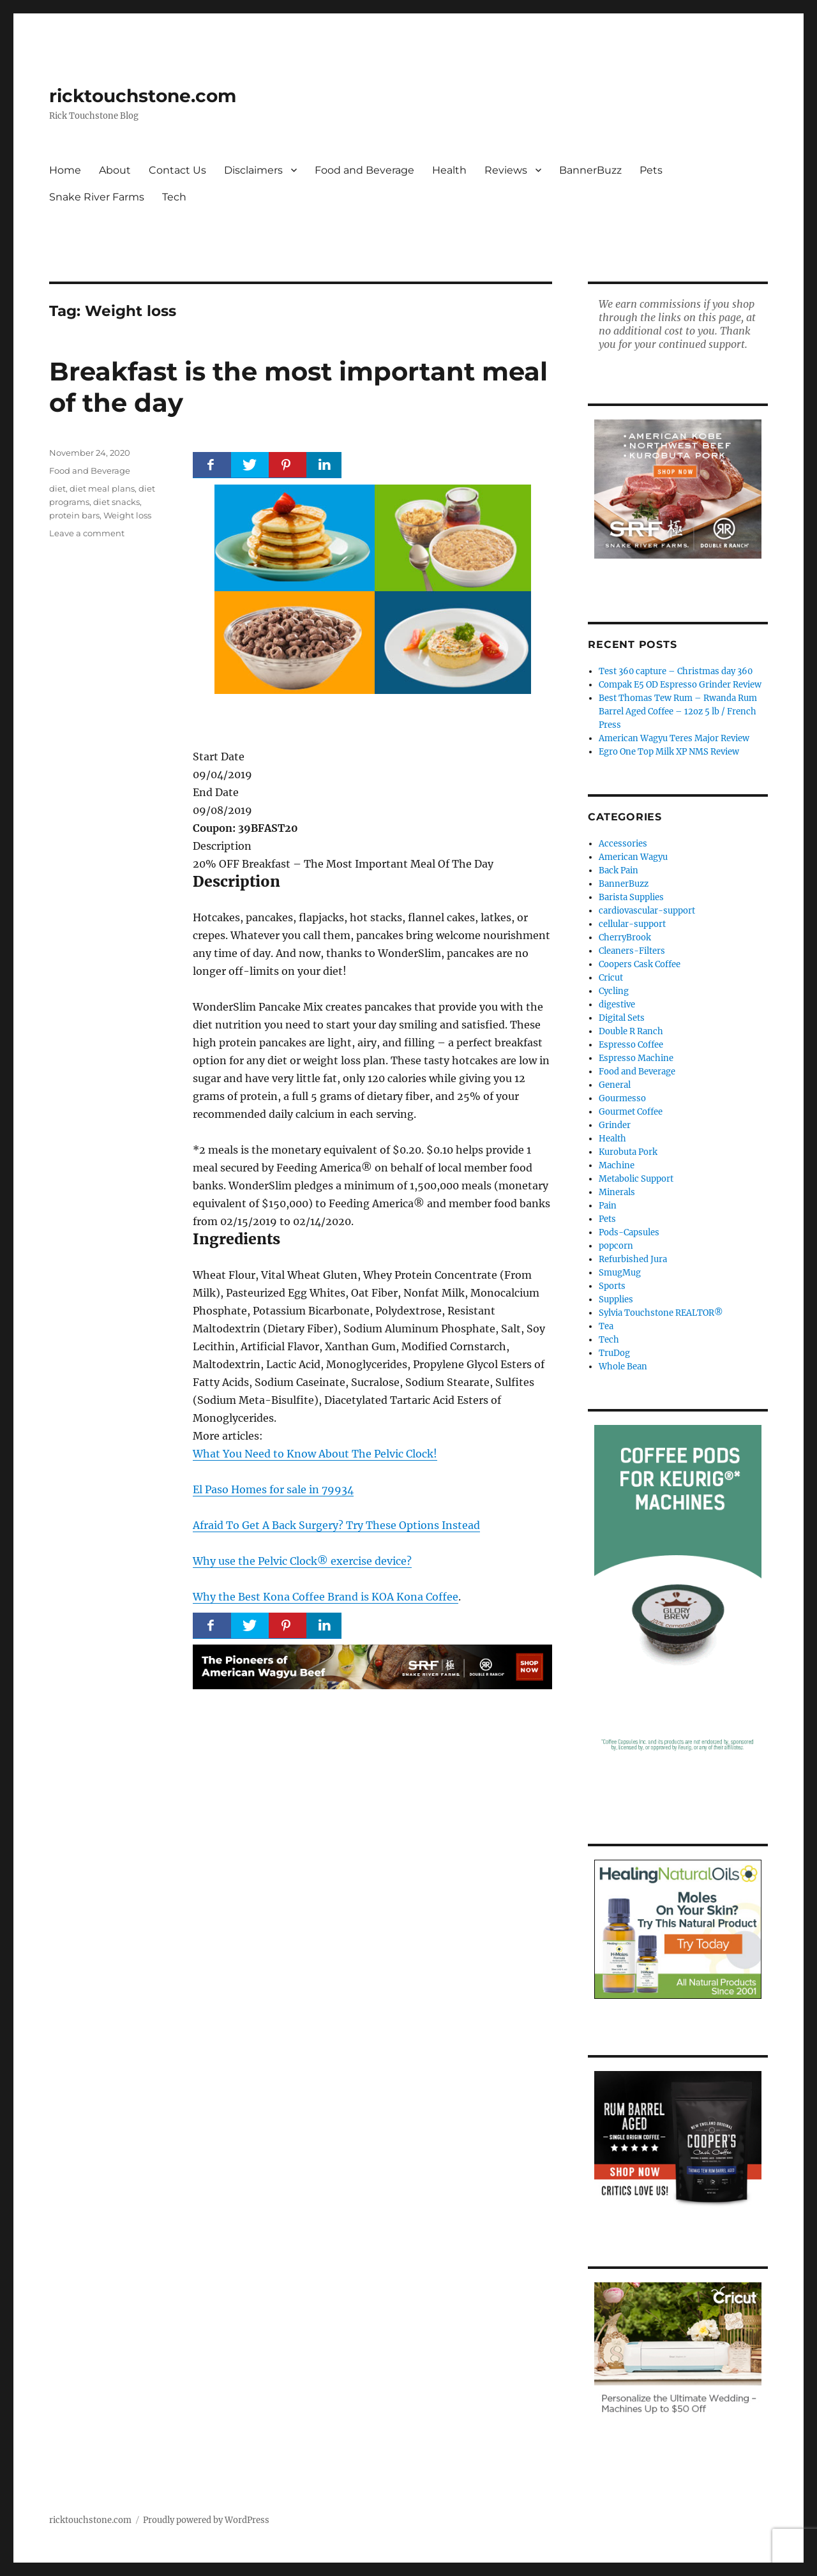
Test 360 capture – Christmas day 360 (676, 671)
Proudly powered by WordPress (206, 2520)
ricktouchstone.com (142, 96)
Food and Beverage (364, 170)
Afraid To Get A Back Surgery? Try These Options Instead (336, 1525)
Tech (174, 197)
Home (65, 170)
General (615, 1085)
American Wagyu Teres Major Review (674, 738)
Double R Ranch (631, 1031)
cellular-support (632, 924)
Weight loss (127, 515)
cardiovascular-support (647, 910)
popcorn (616, 1245)
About (115, 170)
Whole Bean (623, 1366)
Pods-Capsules (629, 1232)
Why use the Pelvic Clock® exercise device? (302, 1561)
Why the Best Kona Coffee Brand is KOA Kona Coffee (325, 1596)
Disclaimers (253, 170)
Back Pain (618, 870)
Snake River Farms (96, 197)
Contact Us (177, 170)
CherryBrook (625, 937)
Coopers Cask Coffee (639, 964)
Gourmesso (622, 1098)
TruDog (614, 1353)
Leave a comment (86, 533)
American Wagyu (633, 857)
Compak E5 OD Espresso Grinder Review (680, 684)
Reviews (505, 170)
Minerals (617, 1192)
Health (449, 170)
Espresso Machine (636, 1058)
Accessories (623, 843)
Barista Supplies (631, 897)
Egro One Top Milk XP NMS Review (669, 751)
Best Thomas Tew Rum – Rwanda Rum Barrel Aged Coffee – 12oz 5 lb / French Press (678, 711)
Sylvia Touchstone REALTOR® (661, 1312)
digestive (617, 1004)
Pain (608, 1205)
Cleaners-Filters (632, 950)
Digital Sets (622, 1018)
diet (57, 488)
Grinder (615, 1125)
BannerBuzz (590, 170)
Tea (606, 1326)
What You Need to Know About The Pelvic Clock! (315, 1453)
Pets (651, 170)
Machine (616, 1165)
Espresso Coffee (631, 1044)
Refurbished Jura (633, 1259)
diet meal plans (102, 488)
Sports (612, 1286)
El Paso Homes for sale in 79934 (273, 1489)
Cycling (614, 991)
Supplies (616, 1299)
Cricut (611, 977)
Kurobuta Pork (628, 1152)
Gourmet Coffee (631, 1111)
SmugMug (620, 1272)
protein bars (74, 515)
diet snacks (116, 502)
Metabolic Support (636, 1178)
